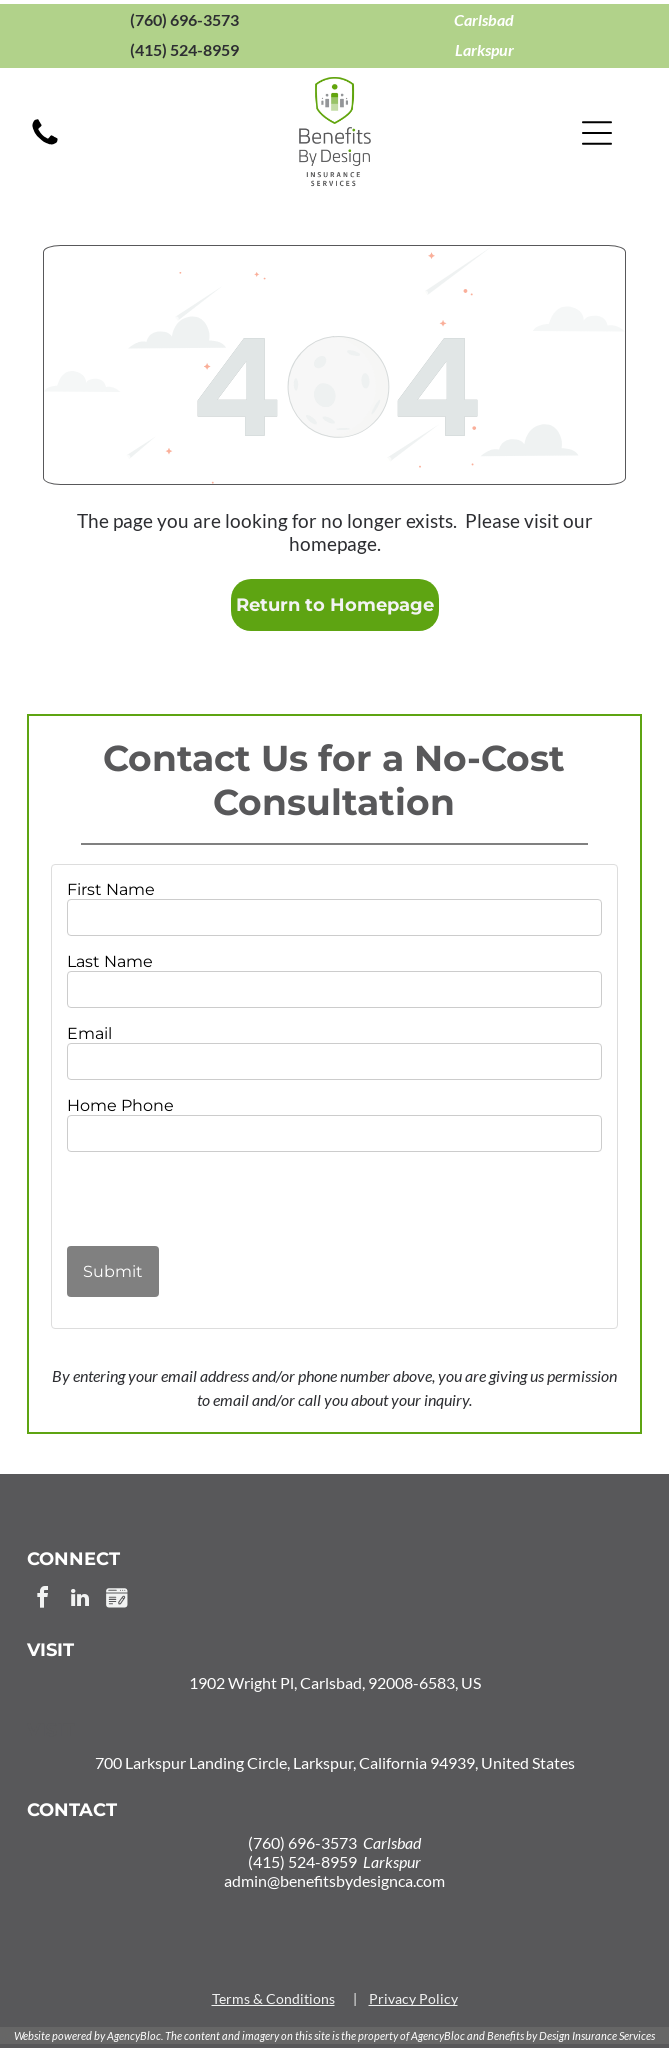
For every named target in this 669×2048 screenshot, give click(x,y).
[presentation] (184, 1198)
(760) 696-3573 (184, 19)
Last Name (110, 961)
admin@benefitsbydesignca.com (334, 1880)
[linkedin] (80, 1600)
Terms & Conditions (273, 1998)
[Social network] (117, 1600)
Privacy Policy (413, 1998)
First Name (111, 889)
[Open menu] (597, 133)
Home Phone (120, 1105)
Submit (113, 1271)
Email (89, 1033)
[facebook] (43, 1600)
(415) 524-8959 (184, 49)
